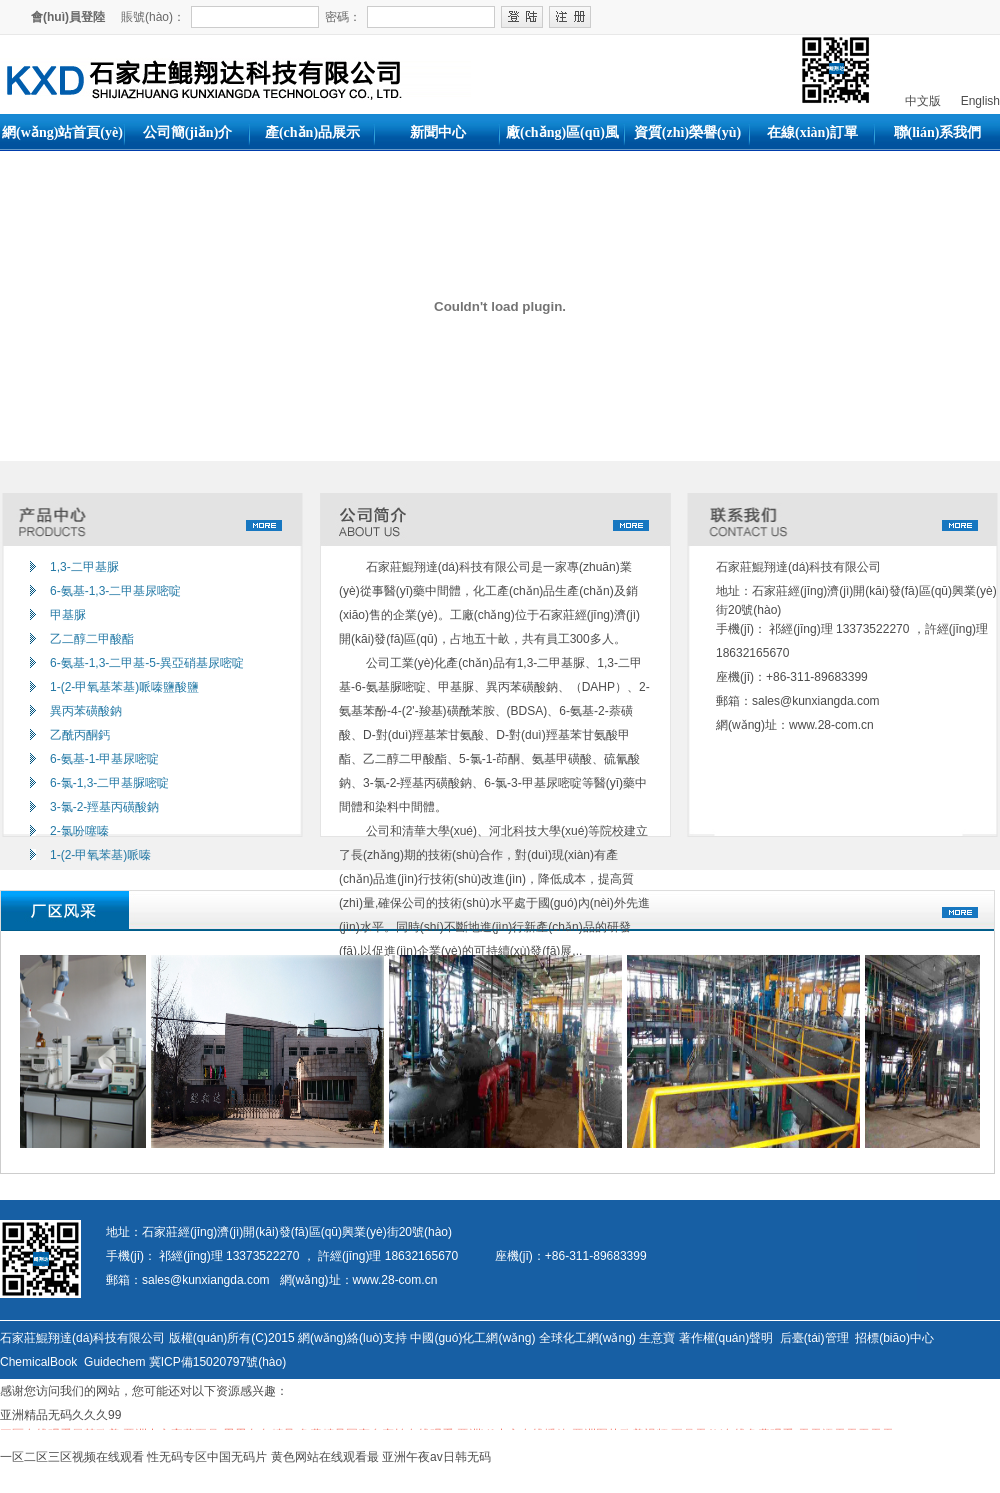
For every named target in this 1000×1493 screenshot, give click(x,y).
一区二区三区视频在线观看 (72, 1457)
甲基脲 (68, 615)
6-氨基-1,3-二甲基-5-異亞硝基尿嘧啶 (147, 663)
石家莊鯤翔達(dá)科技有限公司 (800, 567)
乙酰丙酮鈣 (80, 735)
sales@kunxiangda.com (816, 701)
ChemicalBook (38, 1362)
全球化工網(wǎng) (587, 1338)
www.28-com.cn (831, 725)
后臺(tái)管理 (814, 1338)
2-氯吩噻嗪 (79, 831)
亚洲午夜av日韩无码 (436, 1457)
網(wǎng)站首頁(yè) (62, 132)
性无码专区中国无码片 (207, 1457)
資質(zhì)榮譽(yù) (687, 132)
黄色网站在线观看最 (325, 1457)
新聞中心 (438, 132)
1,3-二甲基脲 (84, 567)
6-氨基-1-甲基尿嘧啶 (104, 759)
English (978, 101)
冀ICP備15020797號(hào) (217, 1362)
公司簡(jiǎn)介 (188, 132)
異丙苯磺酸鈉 (86, 711)
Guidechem (114, 1362)
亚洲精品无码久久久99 (60, 1415)
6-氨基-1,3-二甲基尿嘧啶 (115, 591)
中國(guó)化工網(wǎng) (472, 1338)
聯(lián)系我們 (938, 132)
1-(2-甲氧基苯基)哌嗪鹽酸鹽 (124, 687)
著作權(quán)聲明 (726, 1338)
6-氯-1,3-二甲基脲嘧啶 (109, 783)
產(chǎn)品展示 (312, 132)
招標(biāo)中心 (894, 1338)
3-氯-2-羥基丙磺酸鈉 (104, 807)
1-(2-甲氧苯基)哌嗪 (100, 855)
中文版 (920, 101)
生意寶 (657, 1338)
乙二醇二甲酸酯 (92, 639)
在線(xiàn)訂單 (812, 132)
